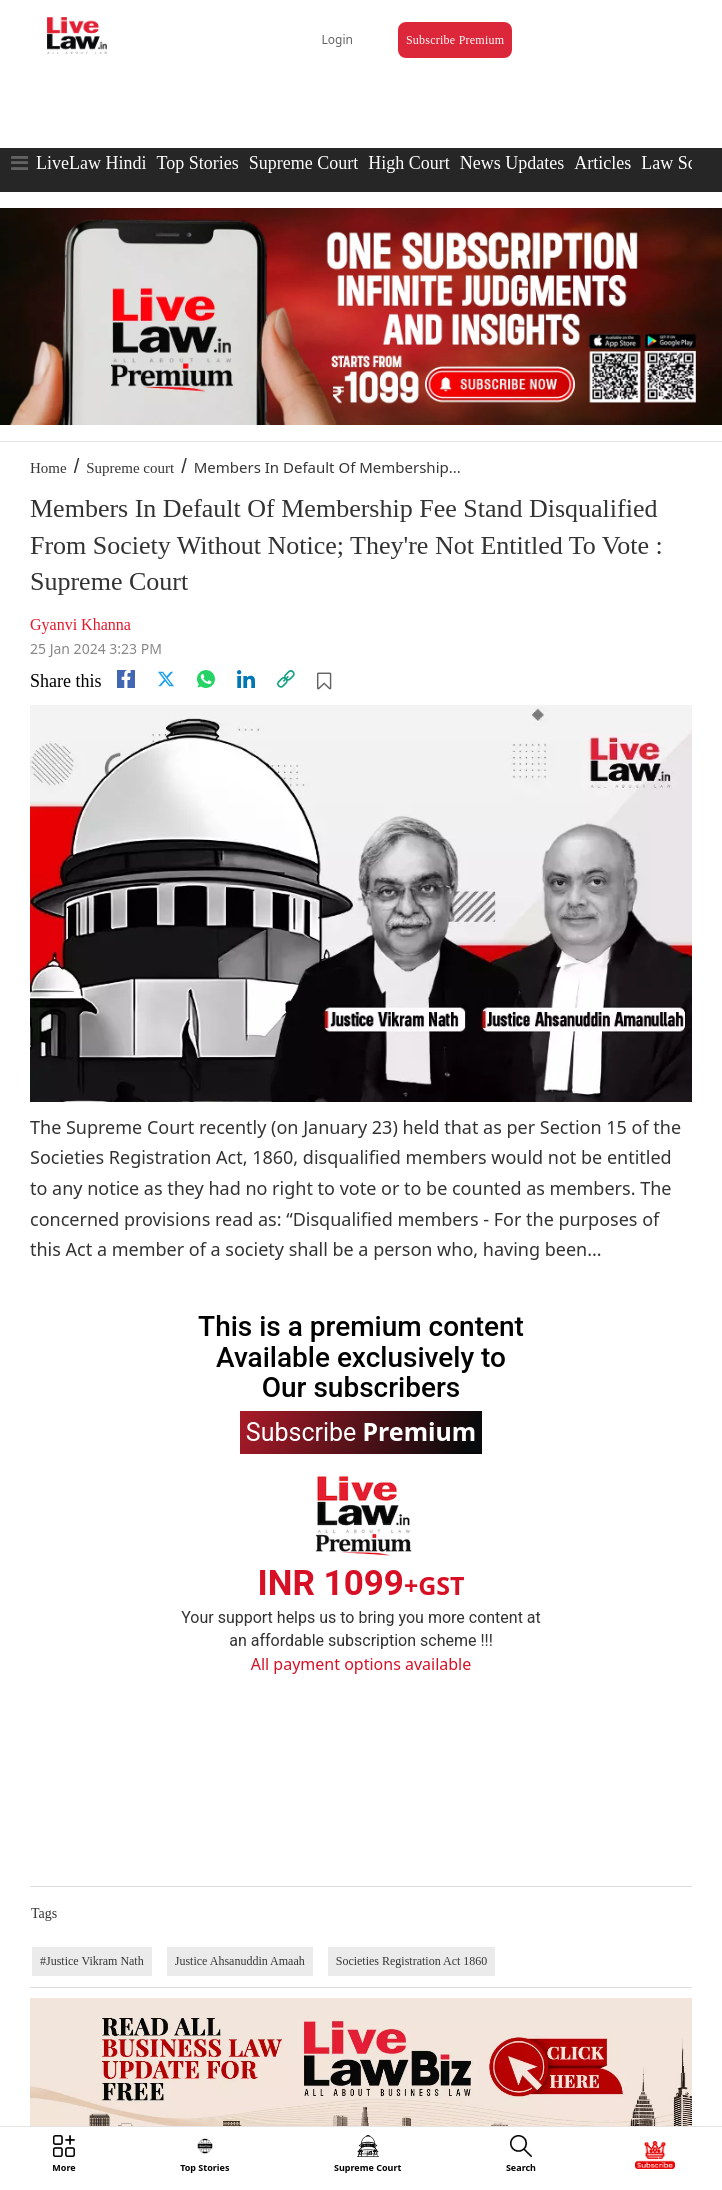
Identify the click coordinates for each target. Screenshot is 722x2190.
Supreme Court (304, 163)
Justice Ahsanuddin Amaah (240, 1961)
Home (48, 468)
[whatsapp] (206, 679)
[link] (286, 679)
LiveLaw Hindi (91, 163)
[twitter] (166, 679)
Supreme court (130, 468)
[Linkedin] (246, 679)
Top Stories (197, 163)
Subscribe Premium (455, 40)
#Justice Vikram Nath (92, 1961)
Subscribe (361, 1431)
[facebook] (126, 679)
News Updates (512, 163)
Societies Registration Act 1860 (412, 1961)
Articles (602, 163)
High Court (409, 163)
